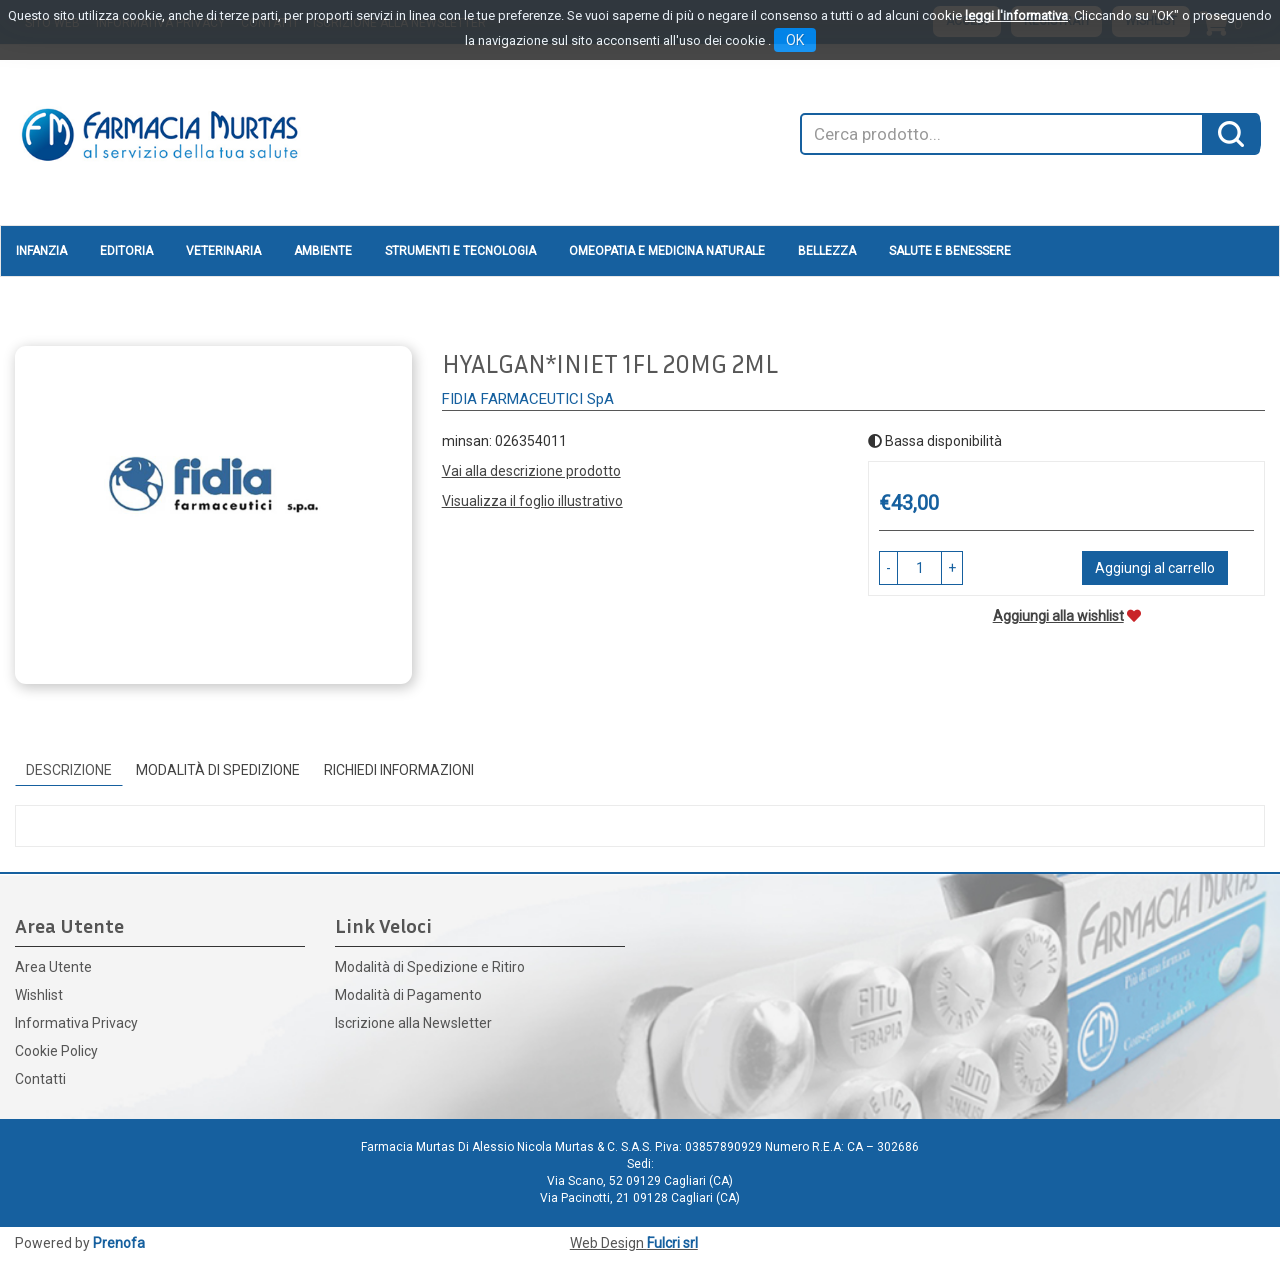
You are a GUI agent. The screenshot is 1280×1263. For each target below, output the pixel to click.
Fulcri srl (672, 1243)
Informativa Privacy (76, 1023)
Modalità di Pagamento (408, 995)
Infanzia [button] (41, 251)
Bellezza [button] (827, 251)
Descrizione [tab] (69, 770)
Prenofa (119, 1243)
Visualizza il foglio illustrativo (532, 501)
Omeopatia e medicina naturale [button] (667, 251)
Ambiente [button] (323, 251)
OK (795, 40)
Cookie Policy (56, 1051)
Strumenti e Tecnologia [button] (460, 251)
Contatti (40, 1079)
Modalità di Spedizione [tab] (218, 770)
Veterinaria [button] (223, 251)
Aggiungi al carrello (1155, 568)
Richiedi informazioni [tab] (399, 770)
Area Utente (53, 967)
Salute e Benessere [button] (950, 251)
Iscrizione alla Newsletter (413, 1023)
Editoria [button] (126, 251)
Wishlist (39, 995)
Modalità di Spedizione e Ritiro (430, 967)
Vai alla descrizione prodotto (531, 471)
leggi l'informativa (1016, 15)
